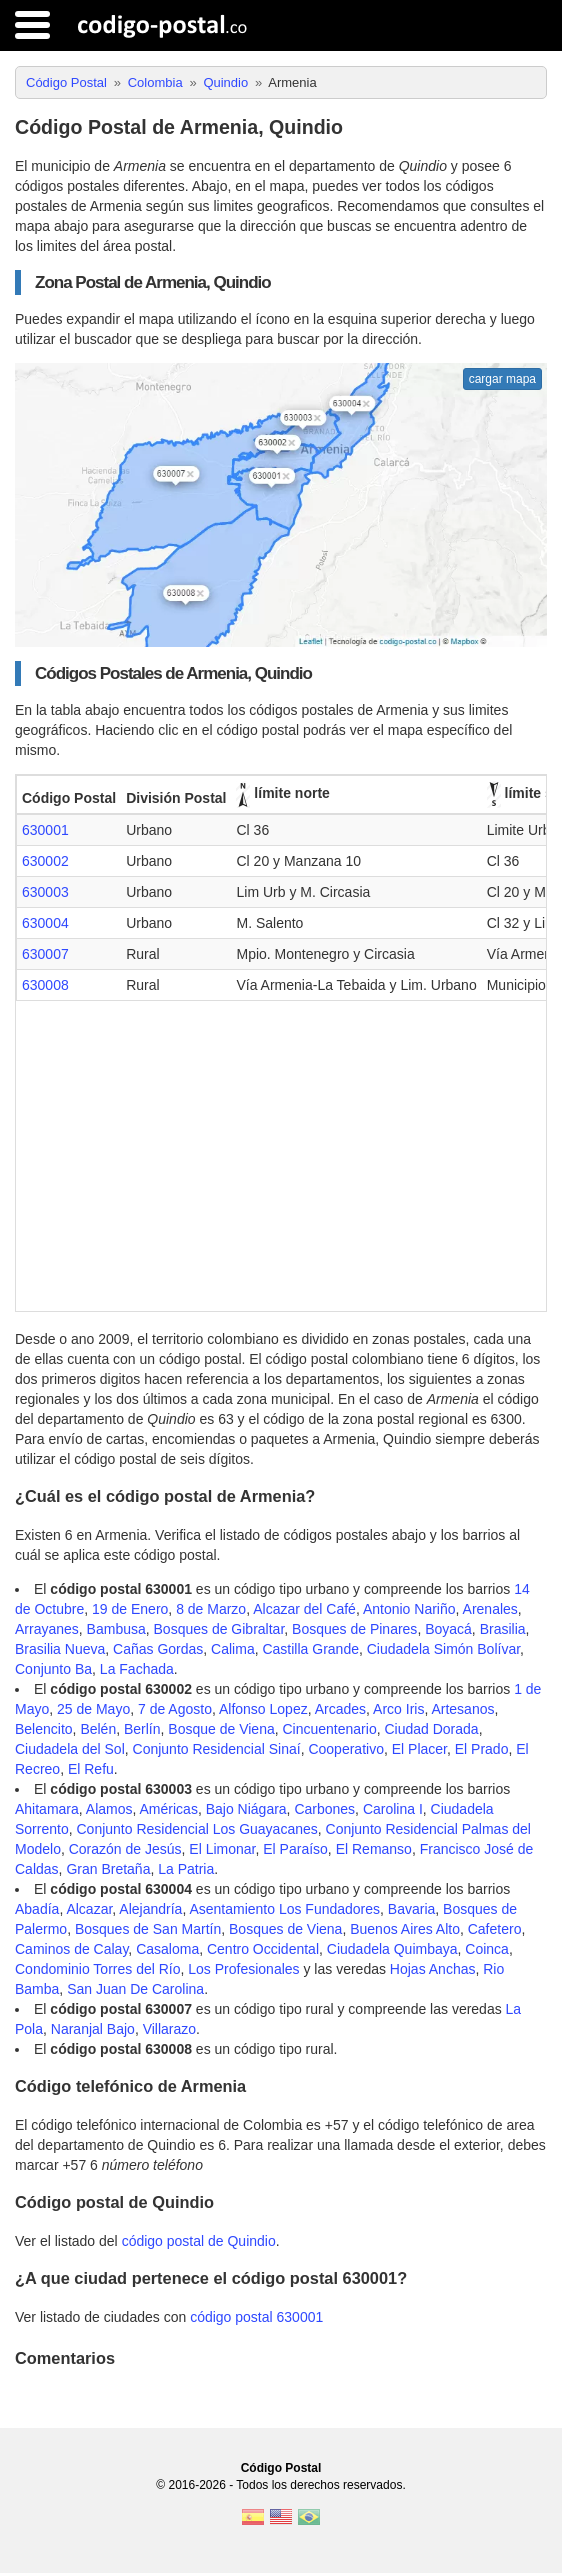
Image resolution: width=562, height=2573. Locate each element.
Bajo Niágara (246, 1809)
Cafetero (495, 1929)
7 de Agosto (175, 1709)
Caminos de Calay (71, 1949)
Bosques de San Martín (148, 1929)
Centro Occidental (263, 1949)
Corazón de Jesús (125, 1849)
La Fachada (137, 1669)
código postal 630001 (256, 2317)
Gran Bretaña (108, 1869)
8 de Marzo (211, 1609)
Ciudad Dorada (431, 1729)
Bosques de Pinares (354, 1629)
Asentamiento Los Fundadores (284, 1909)
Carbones (324, 1809)
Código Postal (281, 2468)
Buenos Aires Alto (405, 1929)
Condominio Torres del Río (98, 1969)
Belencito (44, 1729)
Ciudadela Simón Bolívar (443, 1649)
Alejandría (150, 1909)
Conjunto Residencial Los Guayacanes (196, 1829)
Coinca (487, 1949)
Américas (169, 1809)
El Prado (482, 1749)
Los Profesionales (243, 1969)
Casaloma (167, 1949)
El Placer (419, 1749)
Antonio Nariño (409, 1609)
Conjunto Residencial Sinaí (217, 1749)
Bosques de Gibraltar (219, 1629)
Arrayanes (47, 1629)
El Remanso (374, 1849)
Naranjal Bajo (93, 2029)
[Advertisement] (281, 1151)
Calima (233, 1649)
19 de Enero (130, 1609)
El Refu (91, 1769)
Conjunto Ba (53, 1669)
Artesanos (462, 1709)
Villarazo (169, 2029)
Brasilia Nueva (60, 1649)
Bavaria (411, 1909)
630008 (45, 985)
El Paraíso (295, 1849)
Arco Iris (398, 1709)
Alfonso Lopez (263, 1709)
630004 (45, 923)
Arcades (340, 1709)
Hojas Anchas (433, 1969)
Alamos (109, 1809)
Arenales (490, 1609)
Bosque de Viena (221, 1729)
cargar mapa (502, 379)
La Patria (186, 1869)
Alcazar (89, 1909)
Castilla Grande (310, 1649)
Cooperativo (346, 1749)
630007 (45, 954)
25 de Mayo (93, 1709)
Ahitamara (47, 1809)
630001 (45, 830)
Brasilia (503, 1629)
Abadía (37, 1909)
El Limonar (222, 1849)
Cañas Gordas (158, 1649)
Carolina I (393, 1809)
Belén (98, 1729)
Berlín (142, 1729)
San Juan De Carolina (135, 1989)
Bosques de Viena (285, 1929)
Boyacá (448, 1629)
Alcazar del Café (304, 1609)
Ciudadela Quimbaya (392, 1949)
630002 (45, 861)
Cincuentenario (330, 1729)
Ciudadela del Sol (70, 1749)
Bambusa (116, 1629)
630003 (45, 892)
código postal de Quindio (199, 2241)
